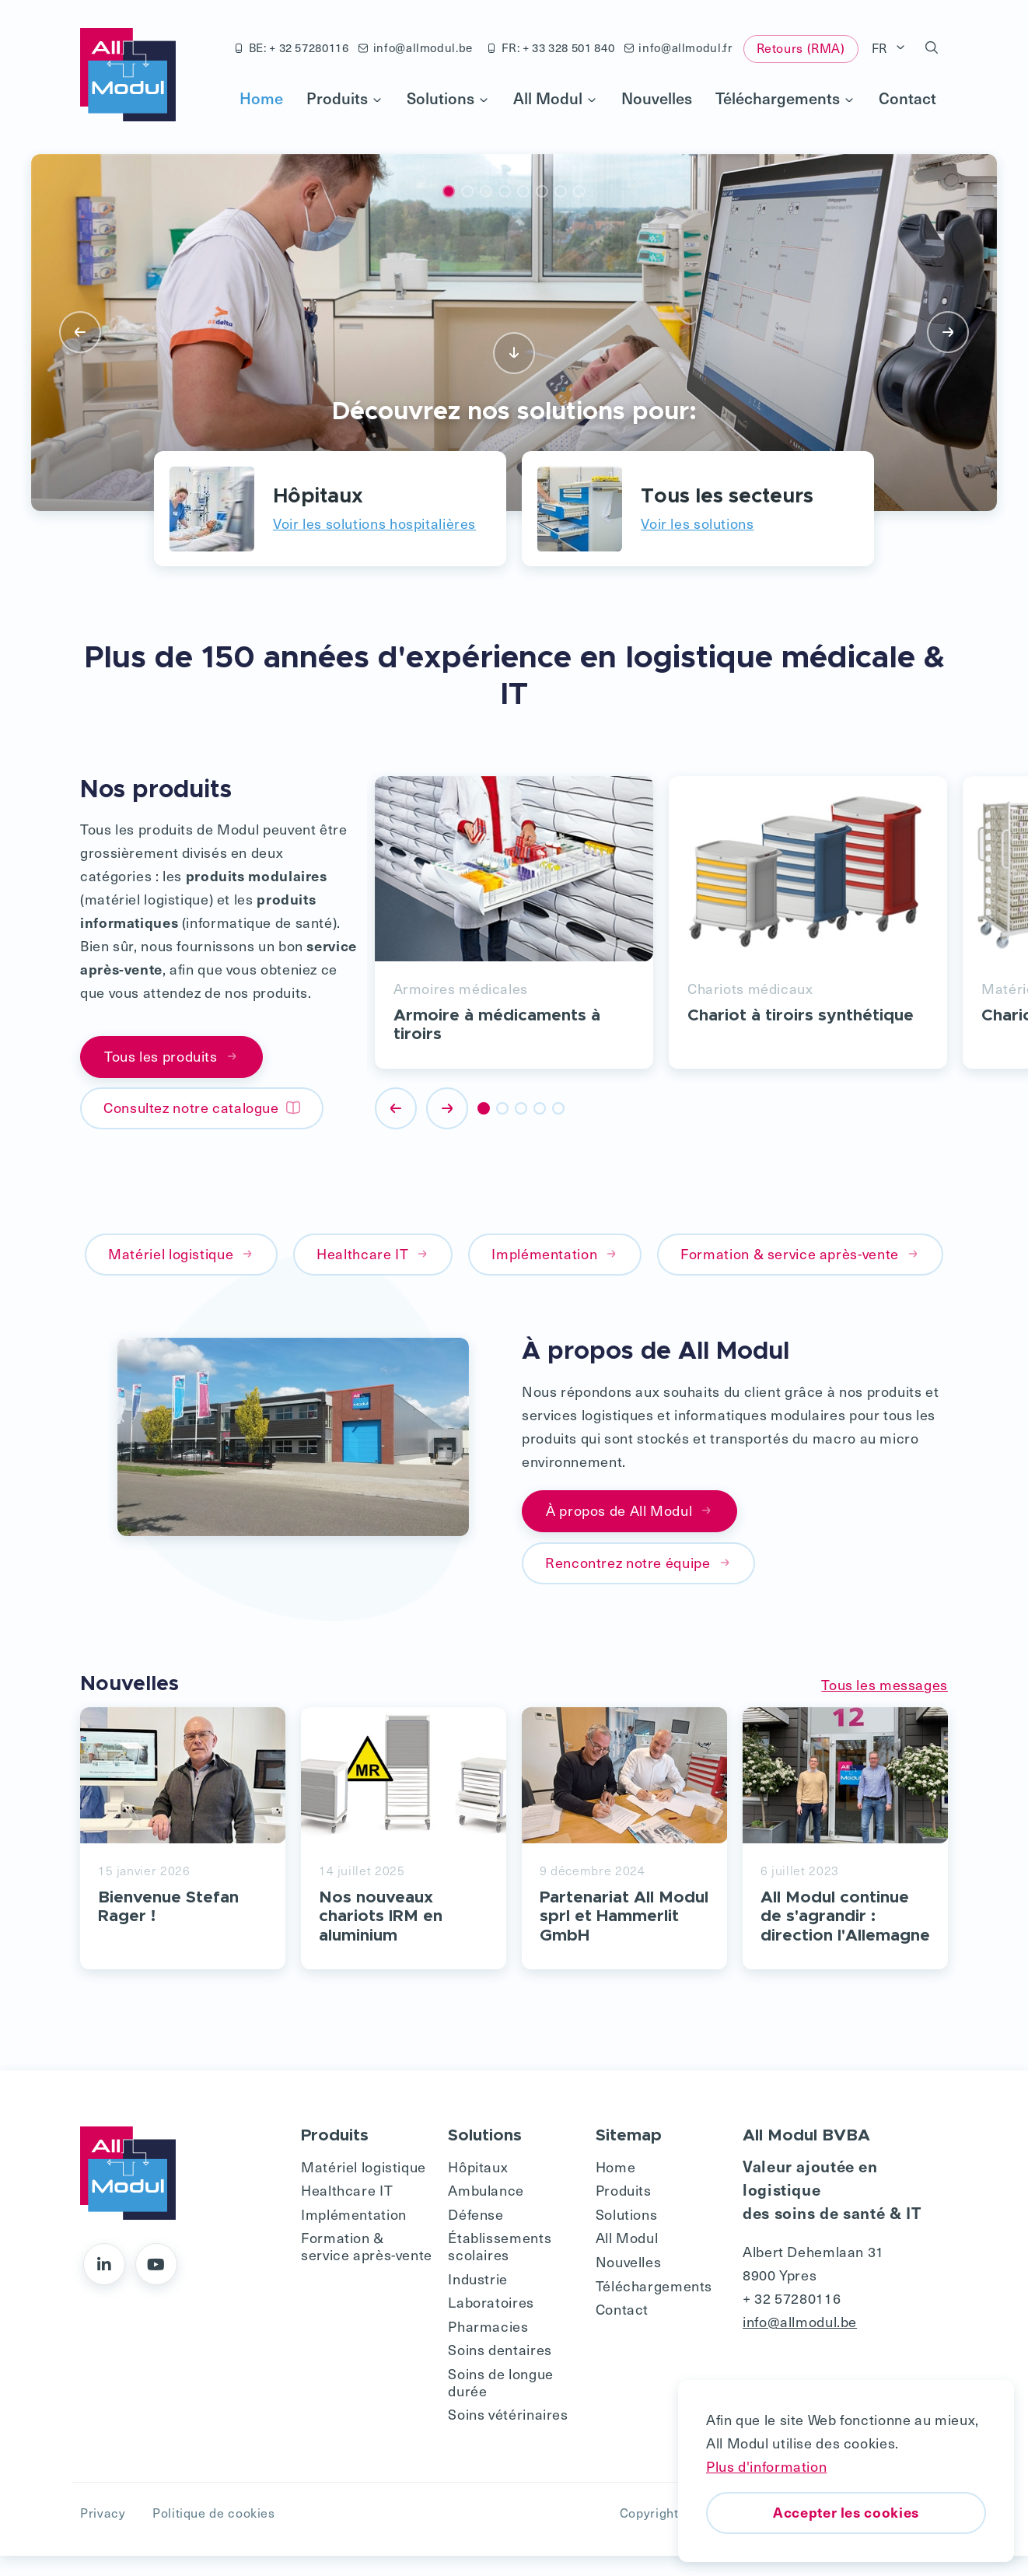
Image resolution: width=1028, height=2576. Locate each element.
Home (261, 98)
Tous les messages (884, 1684)
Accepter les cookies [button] (846, 2512)
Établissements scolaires (499, 2266)
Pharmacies (488, 2345)
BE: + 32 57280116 (291, 47)
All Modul (555, 98)
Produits (344, 98)
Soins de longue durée (500, 2401)
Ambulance (486, 2210)
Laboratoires (491, 2321)
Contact (907, 98)
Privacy (102, 2533)
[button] (932, 48)
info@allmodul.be (415, 47)
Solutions (448, 98)
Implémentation (554, 1254)
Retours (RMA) (801, 48)
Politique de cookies (213, 2533)
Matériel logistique (181, 1254)
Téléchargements (785, 98)
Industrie (478, 2298)
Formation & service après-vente (800, 1254)
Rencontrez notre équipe (638, 1562)
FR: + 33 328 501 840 (550, 47)
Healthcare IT (372, 1254)
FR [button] (881, 48)
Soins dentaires (499, 2369)
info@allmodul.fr (678, 47)
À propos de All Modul (629, 1511)
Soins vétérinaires (508, 2433)
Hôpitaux (478, 2186)
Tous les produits (171, 1056)
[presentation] (80, 332)
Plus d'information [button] (766, 2466)
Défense (475, 2233)
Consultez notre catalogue (201, 1108)
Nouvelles (656, 98)
